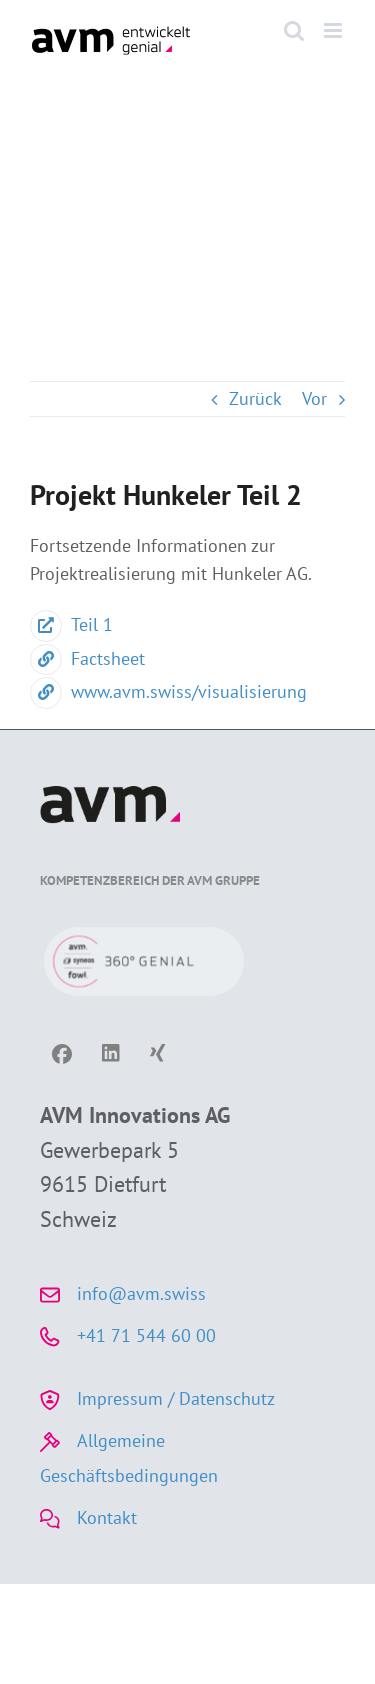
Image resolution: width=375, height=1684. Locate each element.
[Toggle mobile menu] (334, 30)
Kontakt (107, 1517)
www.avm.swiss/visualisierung (168, 691)
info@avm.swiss (141, 1293)
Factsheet (87, 658)
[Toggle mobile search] (294, 30)
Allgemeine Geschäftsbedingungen (129, 1458)
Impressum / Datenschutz (176, 1398)
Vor (314, 398)
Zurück (255, 398)
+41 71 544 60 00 (146, 1335)
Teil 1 (71, 624)
